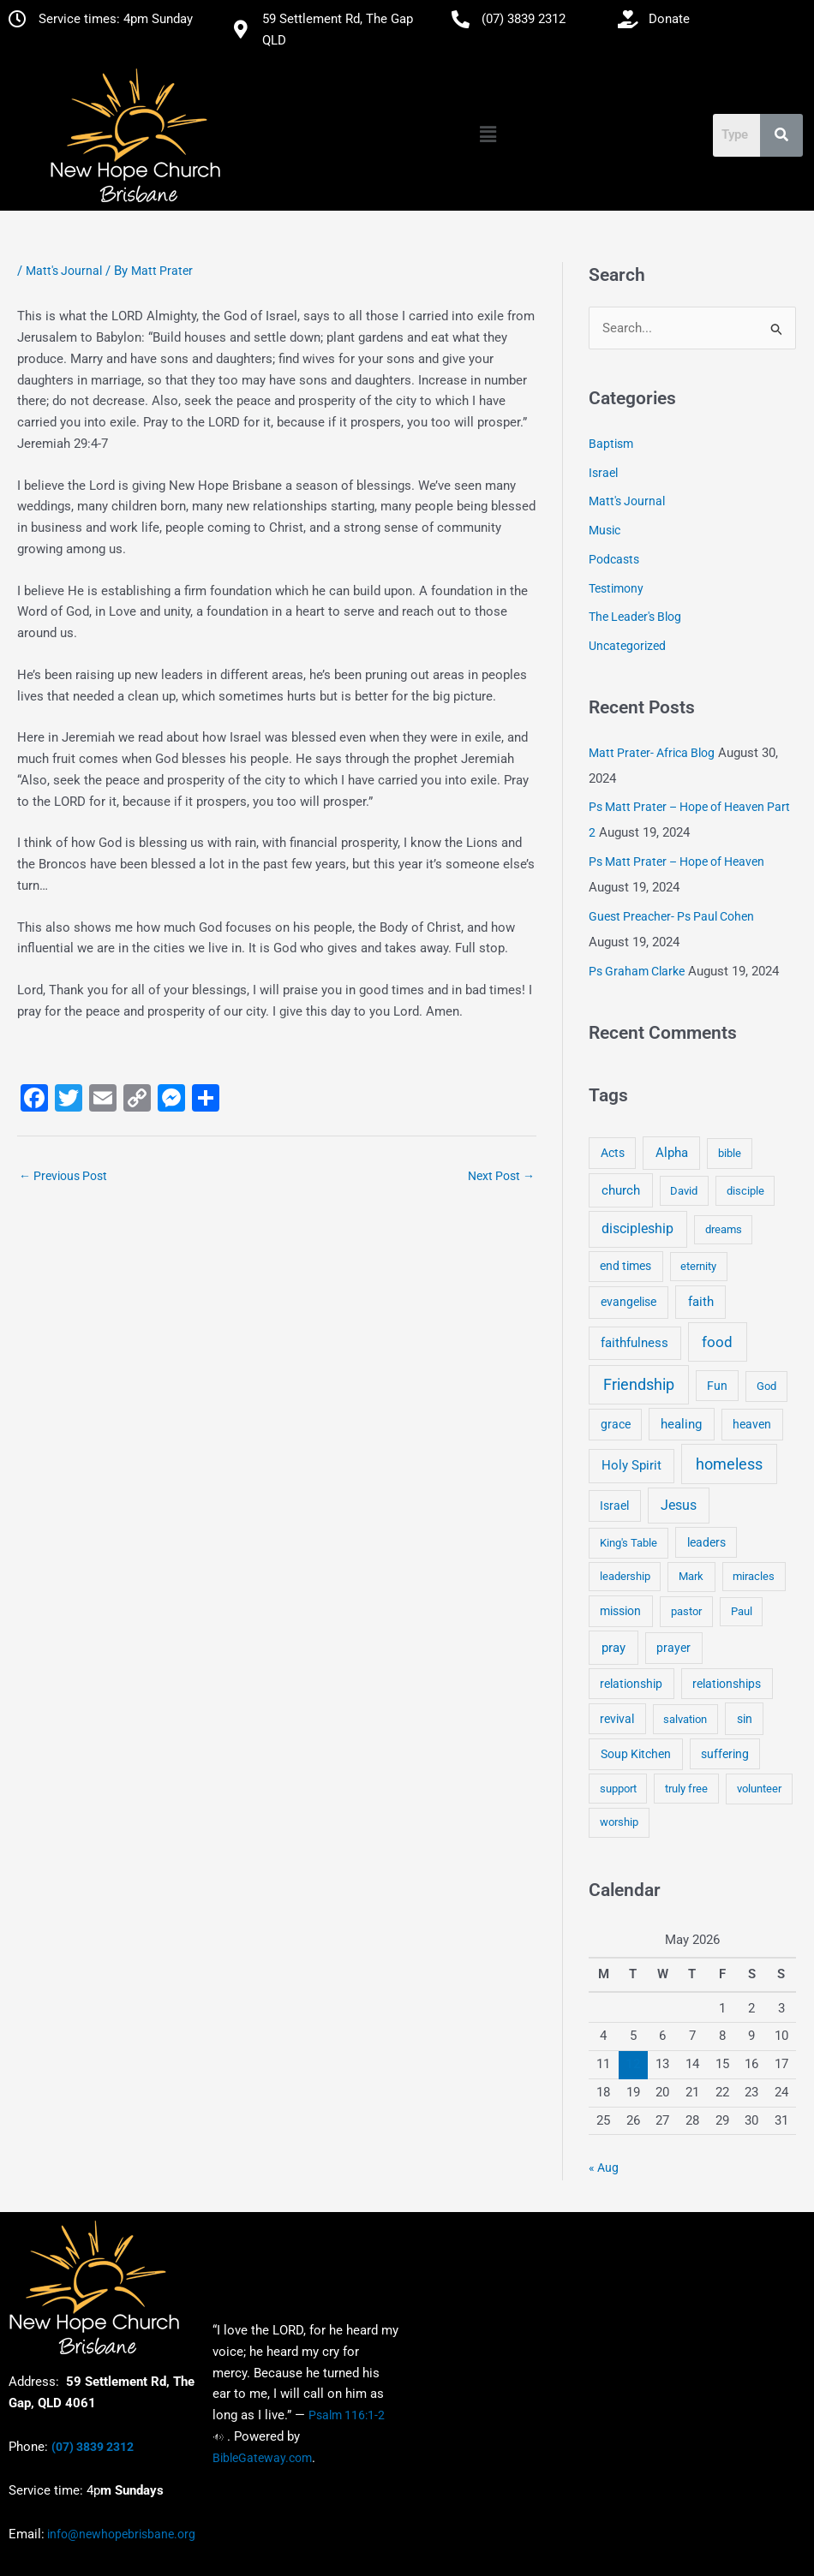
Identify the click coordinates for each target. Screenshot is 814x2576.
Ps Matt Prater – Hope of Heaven (676, 862)
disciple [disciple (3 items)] (745, 1190)
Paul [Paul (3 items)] (741, 1611)
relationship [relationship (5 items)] (631, 1683)
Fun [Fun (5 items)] (717, 1385)
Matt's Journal (64, 270)
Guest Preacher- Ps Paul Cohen (671, 916)
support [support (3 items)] (618, 1788)
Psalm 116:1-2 (346, 2415)
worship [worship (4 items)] (619, 1822)
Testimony (616, 588)
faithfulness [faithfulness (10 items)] (634, 1343)
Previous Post (63, 1176)
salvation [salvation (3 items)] (685, 1719)
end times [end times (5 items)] (625, 1266)
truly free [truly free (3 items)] (686, 1788)
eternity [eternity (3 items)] (698, 1267)
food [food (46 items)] (717, 1342)
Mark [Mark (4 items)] (691, 1577)
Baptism (611, 443)
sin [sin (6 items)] (744, 1719)
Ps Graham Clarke (637, 971)
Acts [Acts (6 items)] (613, 1153)
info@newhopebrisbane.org (120, 2534)
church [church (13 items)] (621, 1190)
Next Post (501, 1176)
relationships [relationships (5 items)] (726, 1683)
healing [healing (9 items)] (681, 1424)
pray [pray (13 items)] (613, 1647)
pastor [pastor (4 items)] (686, 1611)
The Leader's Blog (635, 617)
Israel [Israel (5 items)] (614, 1506)
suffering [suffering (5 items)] (725, 1754)
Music (604, 531)
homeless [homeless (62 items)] (729, 1465)
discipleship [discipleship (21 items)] (637, 1229)
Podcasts (614, 559)
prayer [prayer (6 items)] (673, 1648)
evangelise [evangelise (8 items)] (628, 1303)
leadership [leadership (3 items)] (625, 1577)
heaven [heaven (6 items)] (752, 1424)
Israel (603, 473)
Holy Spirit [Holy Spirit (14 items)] (631, 1466)
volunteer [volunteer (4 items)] (759, 1788)
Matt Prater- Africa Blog (652, 753)
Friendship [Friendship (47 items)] (638, 1384)
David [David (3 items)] (683, 1190)
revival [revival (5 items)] (617, 1719)
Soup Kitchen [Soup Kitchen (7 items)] (636, 1754)
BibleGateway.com (262, 2458)
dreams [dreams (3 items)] (723, 1230)
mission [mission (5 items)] (620, 1611)
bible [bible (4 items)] (729, 1154)
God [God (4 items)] (766, 1386)
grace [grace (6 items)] (616, 1424)
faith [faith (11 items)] (701, 1302)
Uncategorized (627, 646)
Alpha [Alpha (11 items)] (671, 1153)
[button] (487, 134)
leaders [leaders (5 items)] (706, 1542)
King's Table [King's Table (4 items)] (628, 1542)
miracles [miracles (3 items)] (754, 1577)
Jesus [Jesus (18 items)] (679, 1506)
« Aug (604, 2167)
